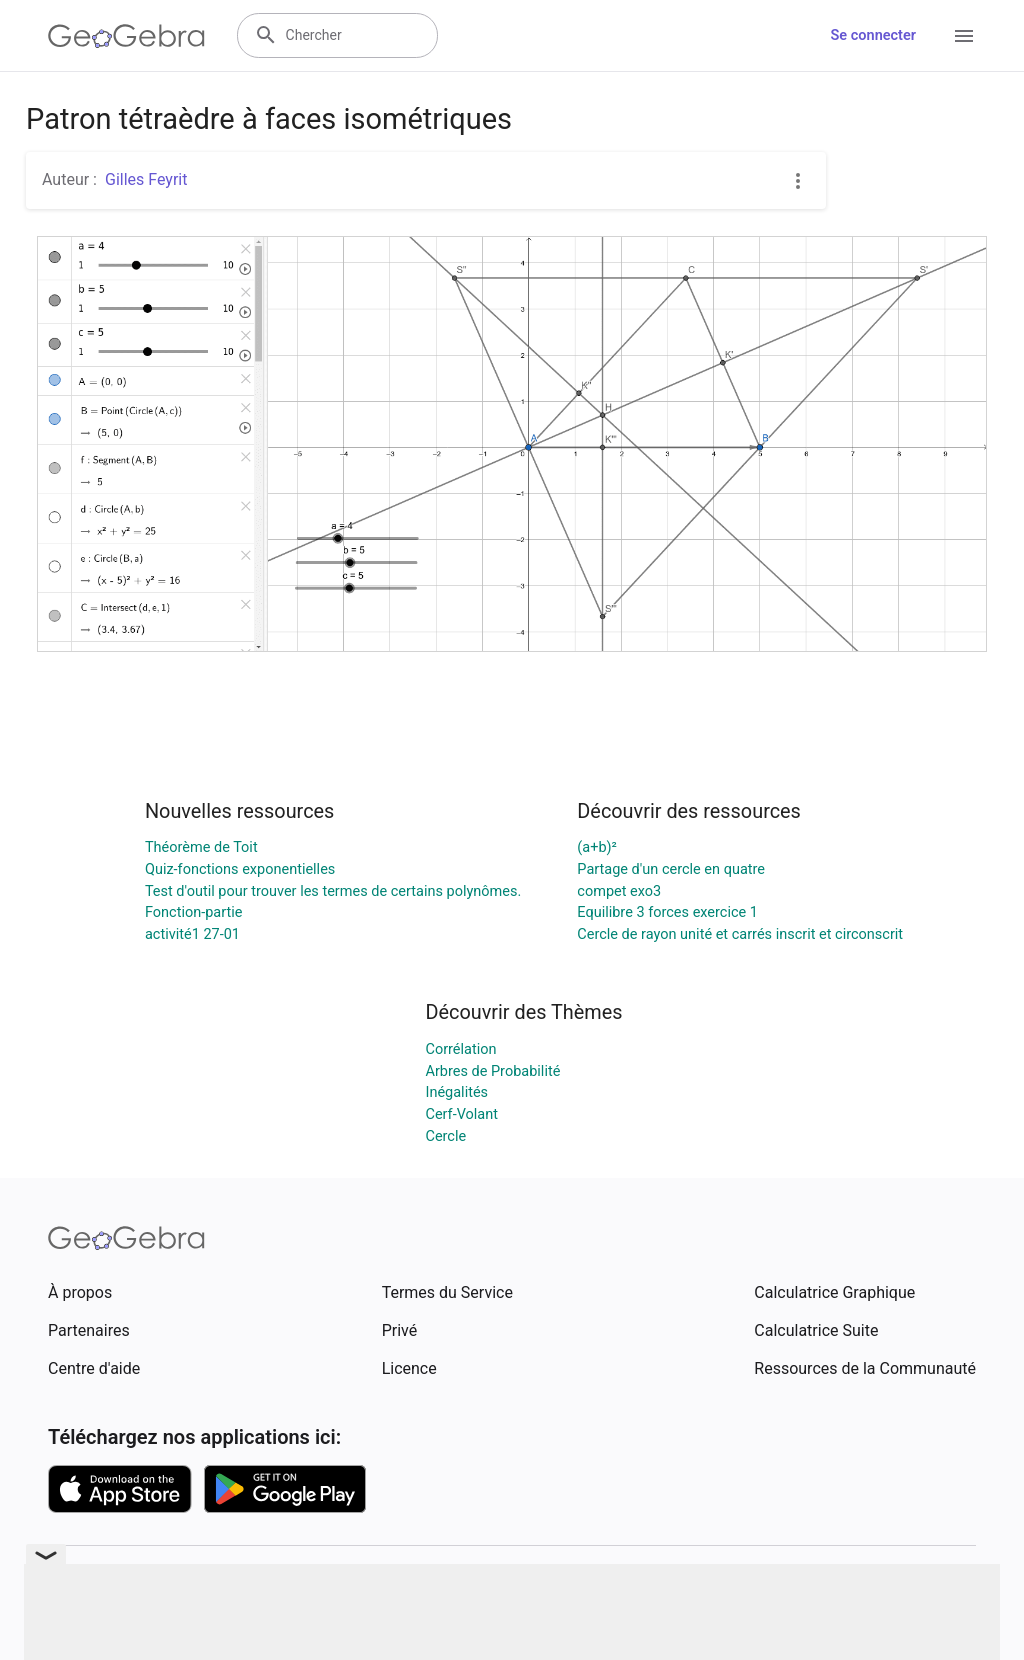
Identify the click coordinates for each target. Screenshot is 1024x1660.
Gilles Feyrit (146, 179)
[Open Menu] (964, 36)
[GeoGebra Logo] (126, 36)
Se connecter (873, 35)
